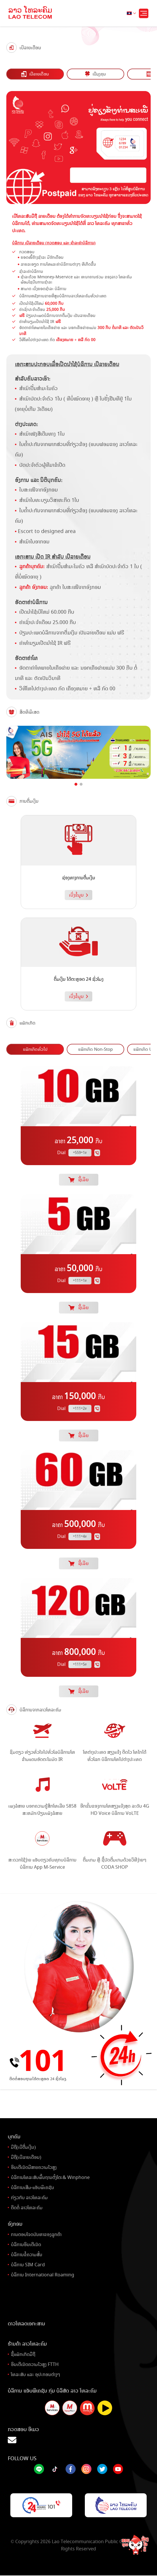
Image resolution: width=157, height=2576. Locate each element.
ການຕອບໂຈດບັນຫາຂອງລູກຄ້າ (36, 2234)
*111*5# (80, 1664)
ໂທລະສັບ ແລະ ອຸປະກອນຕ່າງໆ (35, 2374)
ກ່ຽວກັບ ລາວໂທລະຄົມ (29, 2197)
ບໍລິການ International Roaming (42, 2274)
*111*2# (80, 1408)
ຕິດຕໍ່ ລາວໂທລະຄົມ (27, 2207)
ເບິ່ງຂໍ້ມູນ (78, 895)
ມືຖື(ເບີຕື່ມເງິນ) (23, 2147)
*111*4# (80, 1536)
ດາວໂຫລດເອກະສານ (26, 2324)
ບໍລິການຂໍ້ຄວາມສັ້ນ (26, 2254)
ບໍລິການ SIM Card (28, 2264)
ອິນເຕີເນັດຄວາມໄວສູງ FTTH (35, 2364)
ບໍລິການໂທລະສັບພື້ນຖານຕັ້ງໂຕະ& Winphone (50, 2177)
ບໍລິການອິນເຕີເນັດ (26, 2244)
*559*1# (80, 1153)
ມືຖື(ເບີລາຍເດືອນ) (26, 2157)
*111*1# (80, 1281)
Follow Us (22, 2458)
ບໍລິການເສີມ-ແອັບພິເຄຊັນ (32, 2187)
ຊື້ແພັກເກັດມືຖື (23, 2354)
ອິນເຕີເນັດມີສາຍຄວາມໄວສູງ (34, 2167)
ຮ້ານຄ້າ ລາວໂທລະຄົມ (27, 2344)
